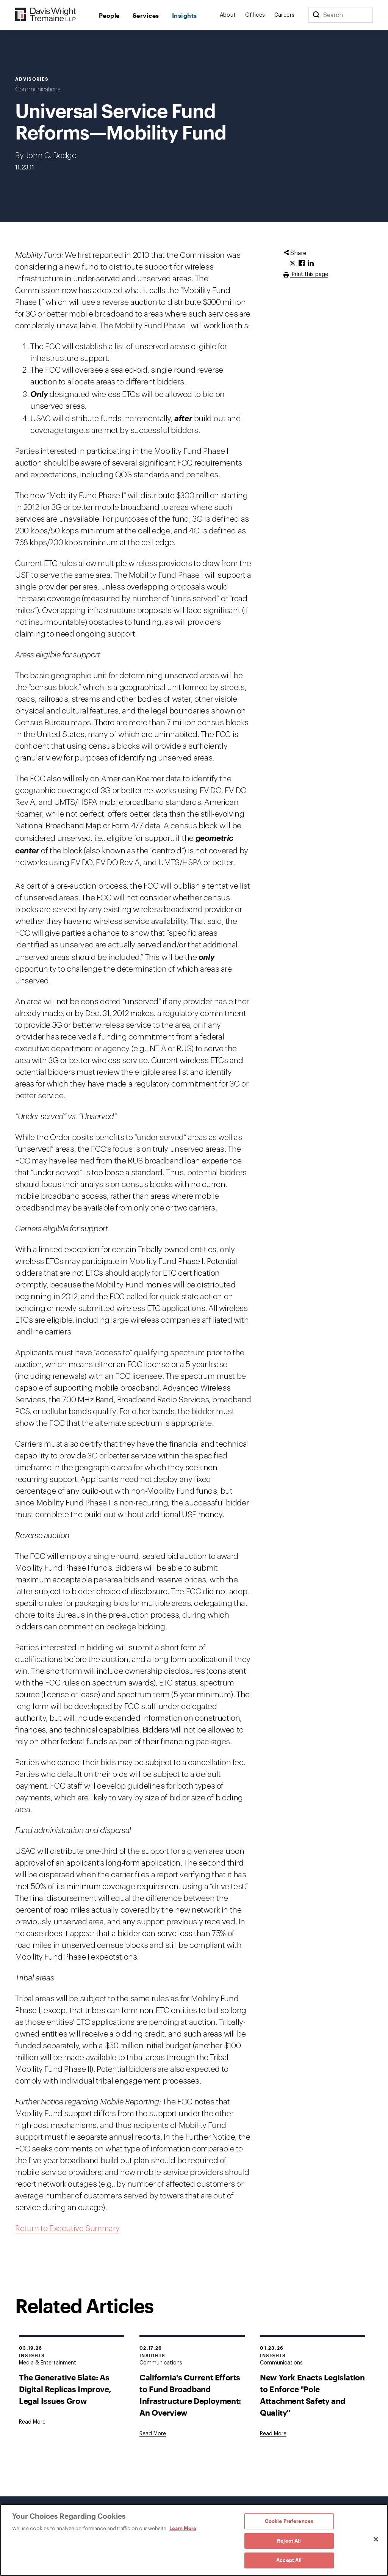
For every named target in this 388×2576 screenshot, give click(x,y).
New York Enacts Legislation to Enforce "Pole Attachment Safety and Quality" (312, 2394)
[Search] (316, 15)
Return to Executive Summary (67, 2229)
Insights (184, 15)
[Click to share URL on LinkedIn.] (311, 263)
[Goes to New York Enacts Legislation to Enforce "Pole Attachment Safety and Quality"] (273, 2434)
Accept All (289, 2560)
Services (146, 15)
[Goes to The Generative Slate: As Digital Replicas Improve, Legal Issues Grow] (32, 2422)
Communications (37, 89)
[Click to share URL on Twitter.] (292, 263)
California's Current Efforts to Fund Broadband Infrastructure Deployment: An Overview (190, 2394)
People (109, 15)
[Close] (376, 2539)
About (228, 15)
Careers (284, 15)
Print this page (309, 274)
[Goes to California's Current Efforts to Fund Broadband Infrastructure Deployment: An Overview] (152, 2434)
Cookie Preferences (289, 2521)
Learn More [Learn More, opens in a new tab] (182, 2528)
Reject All (289, 2541)
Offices (255, 15)
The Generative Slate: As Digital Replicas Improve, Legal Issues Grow (65, 2388)
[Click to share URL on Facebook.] (302, 263)
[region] (194, 2540)
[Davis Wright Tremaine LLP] (45, 15)
